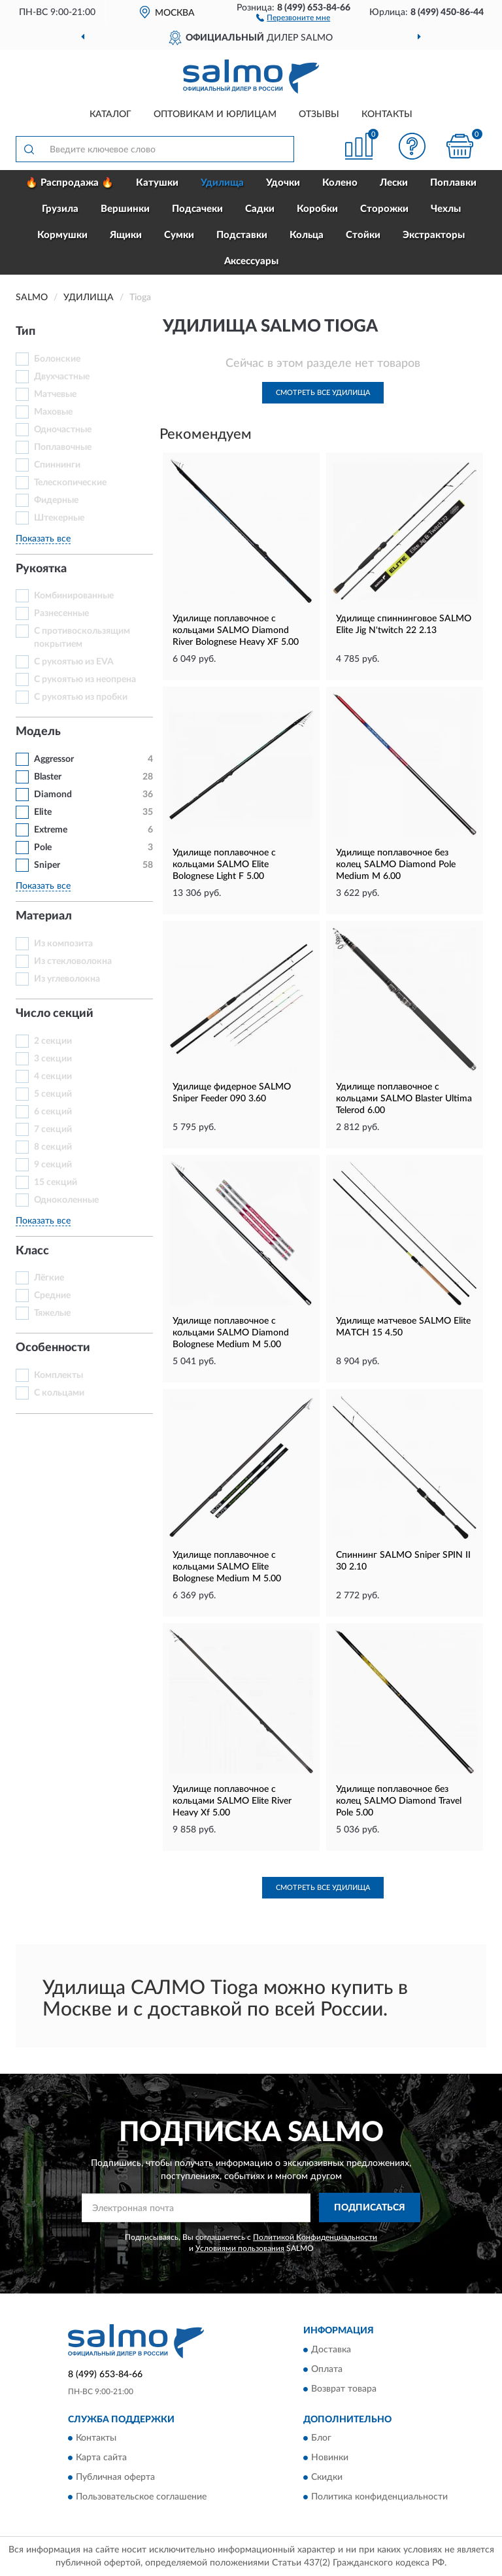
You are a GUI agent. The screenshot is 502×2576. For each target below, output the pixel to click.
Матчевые (55, 394)
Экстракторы (434, 235)
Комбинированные (74, 595)
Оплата (327, 2369)
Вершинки (125, 209)
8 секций (53, 1147)
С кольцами (59, 1393)
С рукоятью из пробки (80, 697)
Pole (43, 847)
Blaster (47, 776)
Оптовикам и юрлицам (215, 114)
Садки (260, 209)
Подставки (241, 235)
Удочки (283, 183)
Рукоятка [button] (41, 569)
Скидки (327, 2477)
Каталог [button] (110, 114)
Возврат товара (343, 2389)
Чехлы (446, 209)
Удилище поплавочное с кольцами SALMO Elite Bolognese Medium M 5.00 (227, 1567)
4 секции (53, 1076)
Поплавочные (63, 447)
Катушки (157, 183)
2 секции (53, 1041)
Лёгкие (49, 1277)
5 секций (53, 1094)
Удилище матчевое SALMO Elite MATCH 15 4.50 (403, 1326)
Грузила (60, 209)
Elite (43, 812)
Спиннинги (57, 465)
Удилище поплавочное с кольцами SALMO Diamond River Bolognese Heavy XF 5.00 (236, 630)
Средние (52, 1295)
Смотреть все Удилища (323, 392)
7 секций (53, 1129)
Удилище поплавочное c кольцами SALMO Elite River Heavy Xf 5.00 (232, 1801)
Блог (321, 2438)
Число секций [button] (54, 1014)
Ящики (126, 235)
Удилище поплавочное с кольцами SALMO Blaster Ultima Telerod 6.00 (404, 1098)
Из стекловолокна (73, 961)
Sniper (47, 865)
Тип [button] (25, 331)
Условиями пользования (239, 2248)
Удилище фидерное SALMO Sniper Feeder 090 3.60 (232, 1092)
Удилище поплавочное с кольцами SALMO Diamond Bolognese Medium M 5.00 (231, 1332)
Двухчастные (62, 376)
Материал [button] (44, 916)
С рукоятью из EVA (74, 661)
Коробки (317, 209)
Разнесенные (61, 613)
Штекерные (59, 518)
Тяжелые (52, 1313)
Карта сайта (101, 2458)
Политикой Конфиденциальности (315, 2237)
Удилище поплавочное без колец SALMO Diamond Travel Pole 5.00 (398, 1801)
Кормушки (62, 235)
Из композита (63, 943)
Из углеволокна (67, 979)
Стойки (363, 235)
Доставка (331, 2349)
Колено (340, 183)
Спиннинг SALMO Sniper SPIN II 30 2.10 (403, 1561)
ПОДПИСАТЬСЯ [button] (369, 2207)
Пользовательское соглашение (141, 2497)
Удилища (222, 183)
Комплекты (58, 1375)
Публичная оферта (115, 2477)
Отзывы (319, 114)
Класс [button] (32, 1251)
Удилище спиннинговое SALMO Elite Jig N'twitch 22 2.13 (403, 624)
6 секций (53, 1111)
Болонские (57, 359)
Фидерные (56, 500)
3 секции (53, 1058)
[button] (293, 17)
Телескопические (70, 482)
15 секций (55, 1182)
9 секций (53, 1164)
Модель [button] (38, 732)
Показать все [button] (43, 538)
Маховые (53, 412)
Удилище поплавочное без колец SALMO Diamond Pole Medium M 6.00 (396, 864)
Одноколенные (66, 1200)
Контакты (386, 114)
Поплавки (453, 183)
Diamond (53, 794)
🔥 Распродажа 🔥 (69, 183)
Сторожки (384, 209)
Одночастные (63, 429)
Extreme (50, 829)
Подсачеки (197, 209)
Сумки (179, 235)
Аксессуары (251, 261)
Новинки (329, 2458)
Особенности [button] (53, 1348)
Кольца (307, 235)
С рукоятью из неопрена (85, 679)
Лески (394, 183)
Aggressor (54, 759)
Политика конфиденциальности (379, 2497)
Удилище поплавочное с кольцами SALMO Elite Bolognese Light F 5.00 (224, 864)
